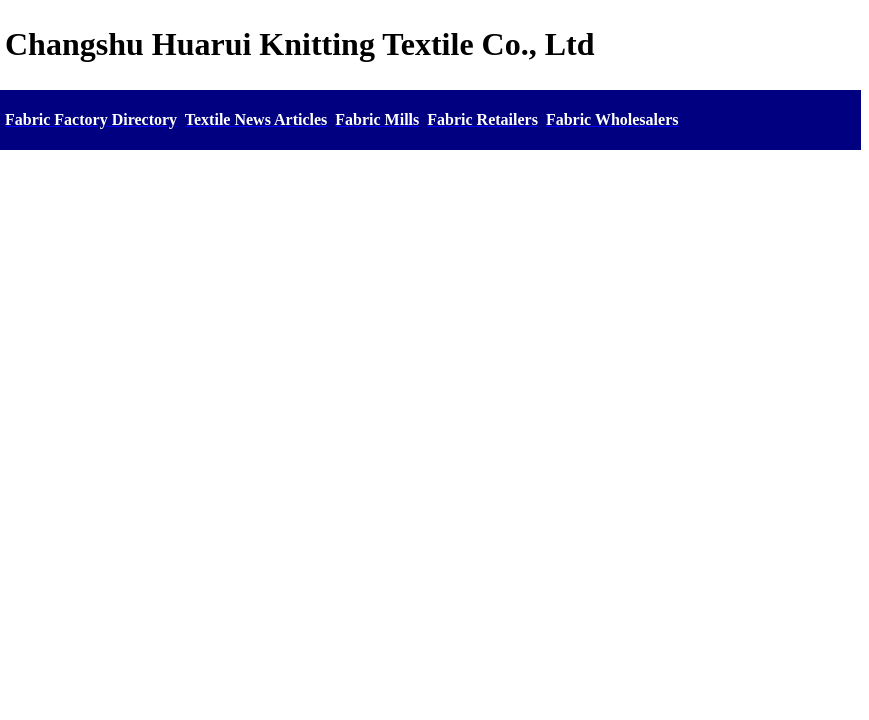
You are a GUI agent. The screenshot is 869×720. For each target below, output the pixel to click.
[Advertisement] (430, 305)
